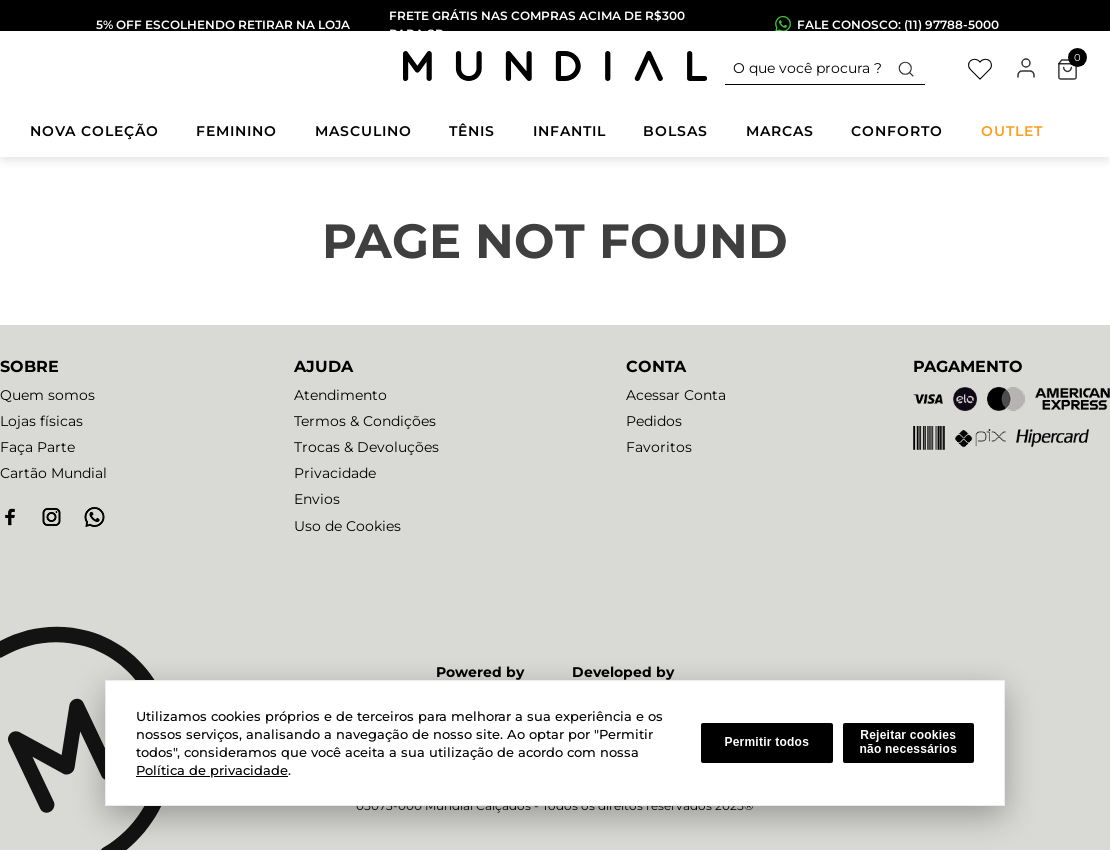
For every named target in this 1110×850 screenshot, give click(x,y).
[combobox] (825, 69)
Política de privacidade (212, 770)
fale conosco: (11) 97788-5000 (898, 24)
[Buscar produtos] (906, 68)
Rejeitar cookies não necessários (908, 742)
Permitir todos (766, 742)
